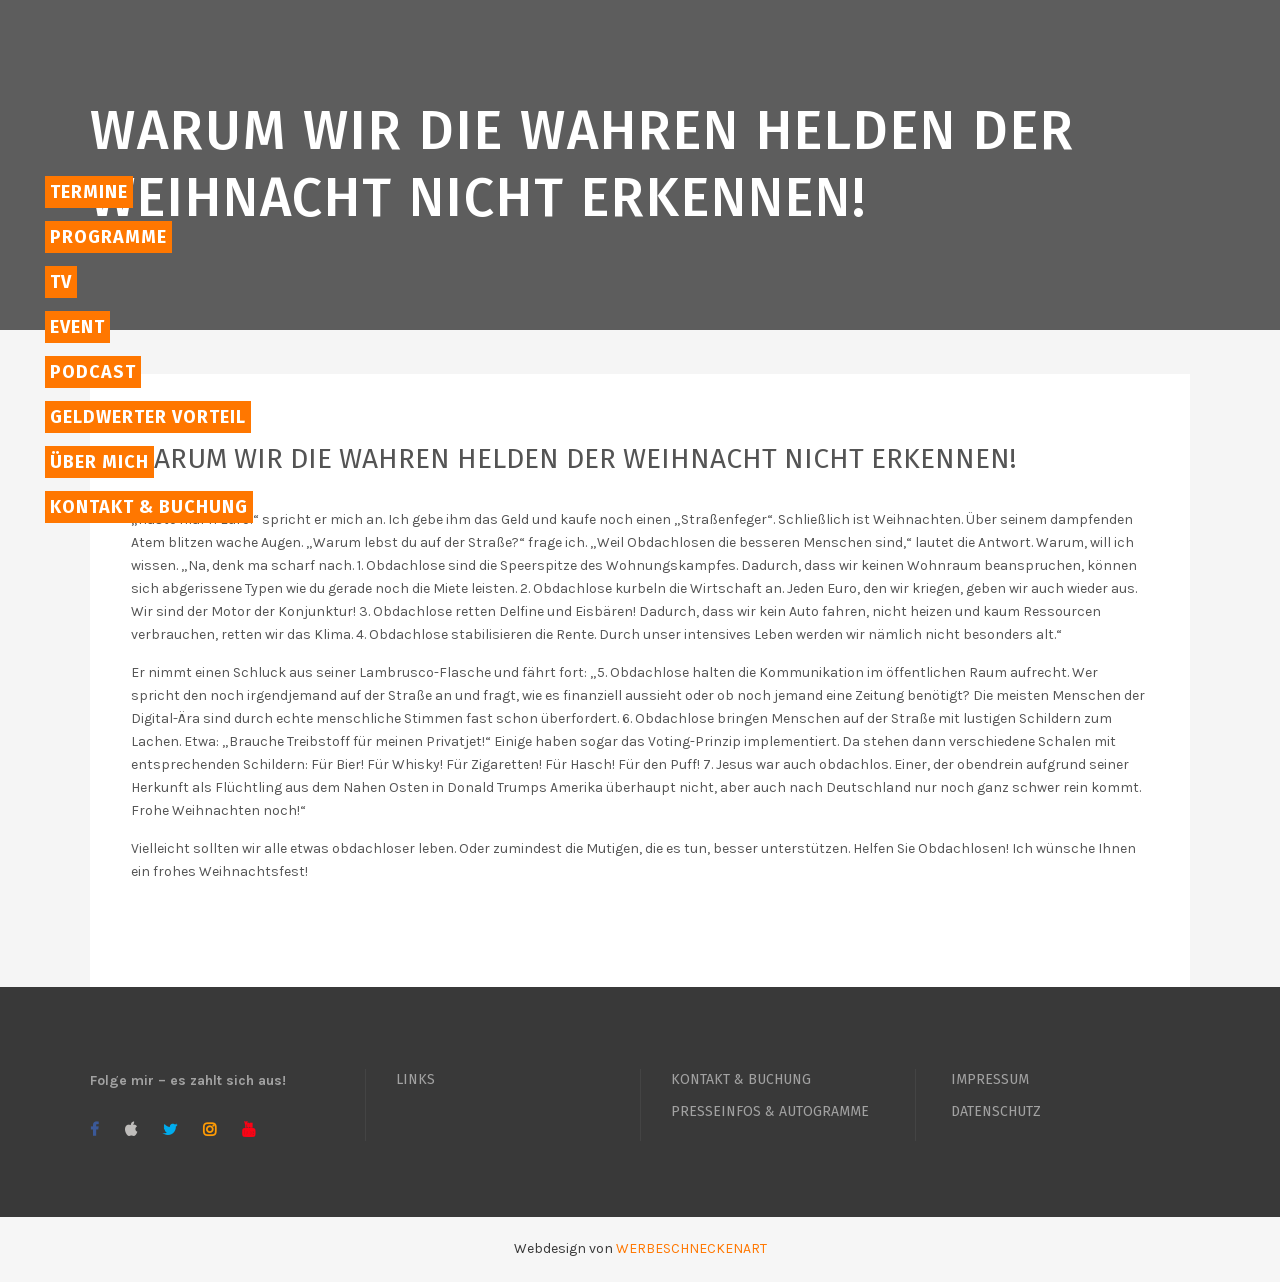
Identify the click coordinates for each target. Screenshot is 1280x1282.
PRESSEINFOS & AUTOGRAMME (770, 1111)
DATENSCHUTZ (996, 1111)
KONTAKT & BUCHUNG (741, 1079)
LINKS (415, 1079)
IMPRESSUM (990, 1079)
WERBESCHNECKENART (691, 1248)
